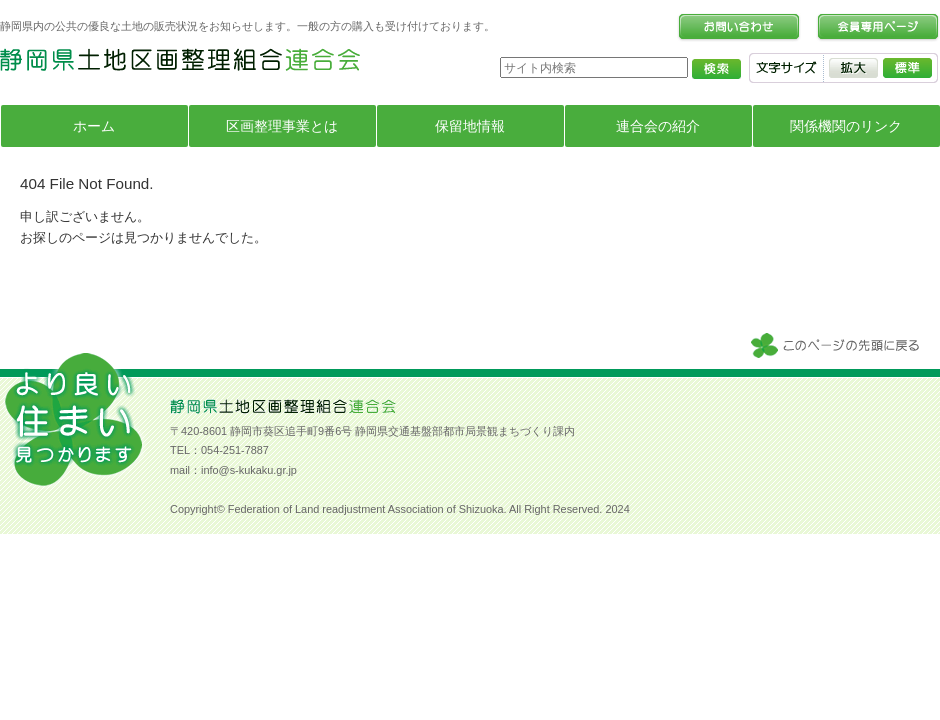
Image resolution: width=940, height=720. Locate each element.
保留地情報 (470, 126)
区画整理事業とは (282, 126)
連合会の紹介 (658, 126)
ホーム (94, 126)
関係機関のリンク (846, 126)
